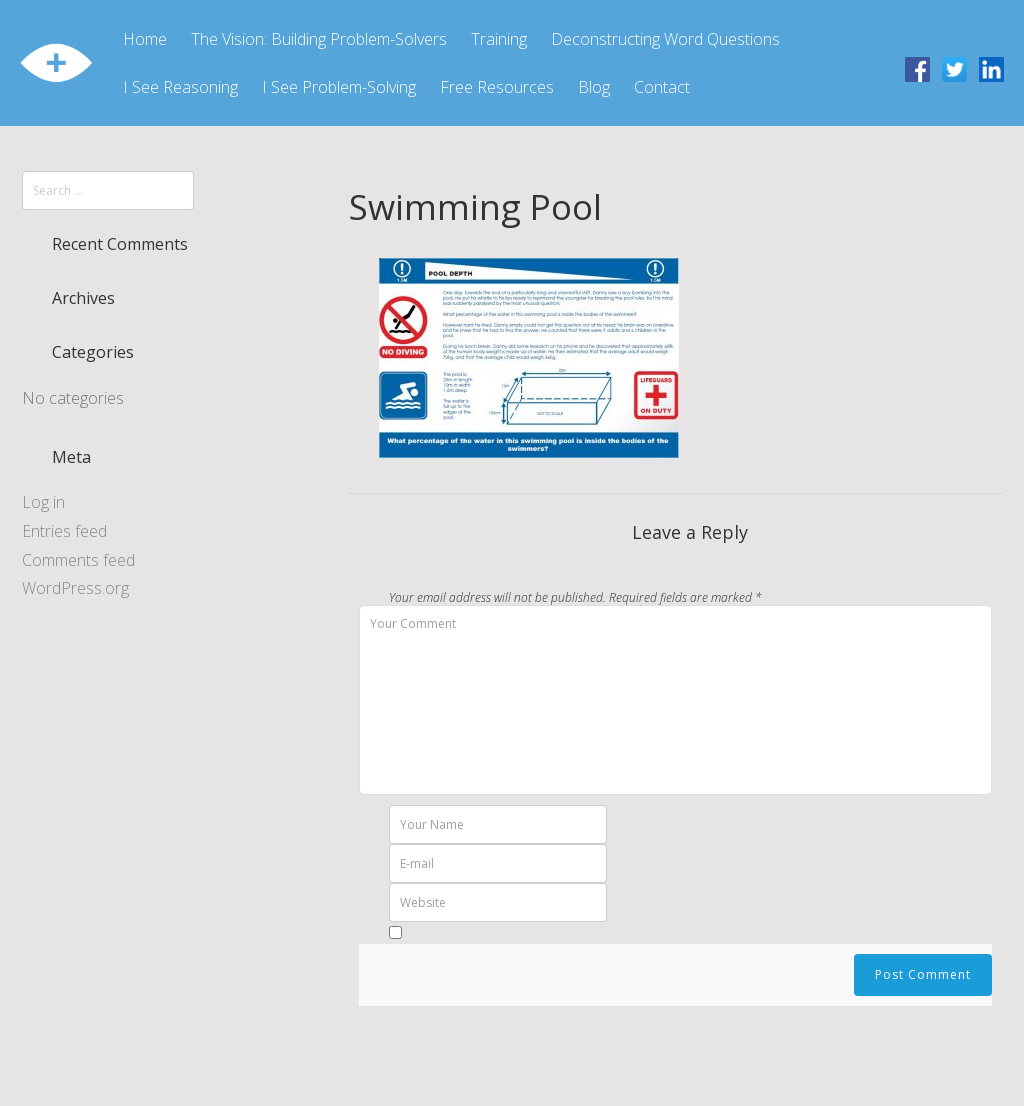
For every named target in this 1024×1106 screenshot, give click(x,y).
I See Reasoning (180, 87)
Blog (594, 87)
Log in (43, 502)
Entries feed (64, 531)
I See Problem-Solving (339, 87)
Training (499, 39)
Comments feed (78, 560)
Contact (662, 87)
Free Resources (497, 87)
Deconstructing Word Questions (665, 39)
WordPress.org (75, 588)
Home (145, 39)
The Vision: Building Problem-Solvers (319, 39)
